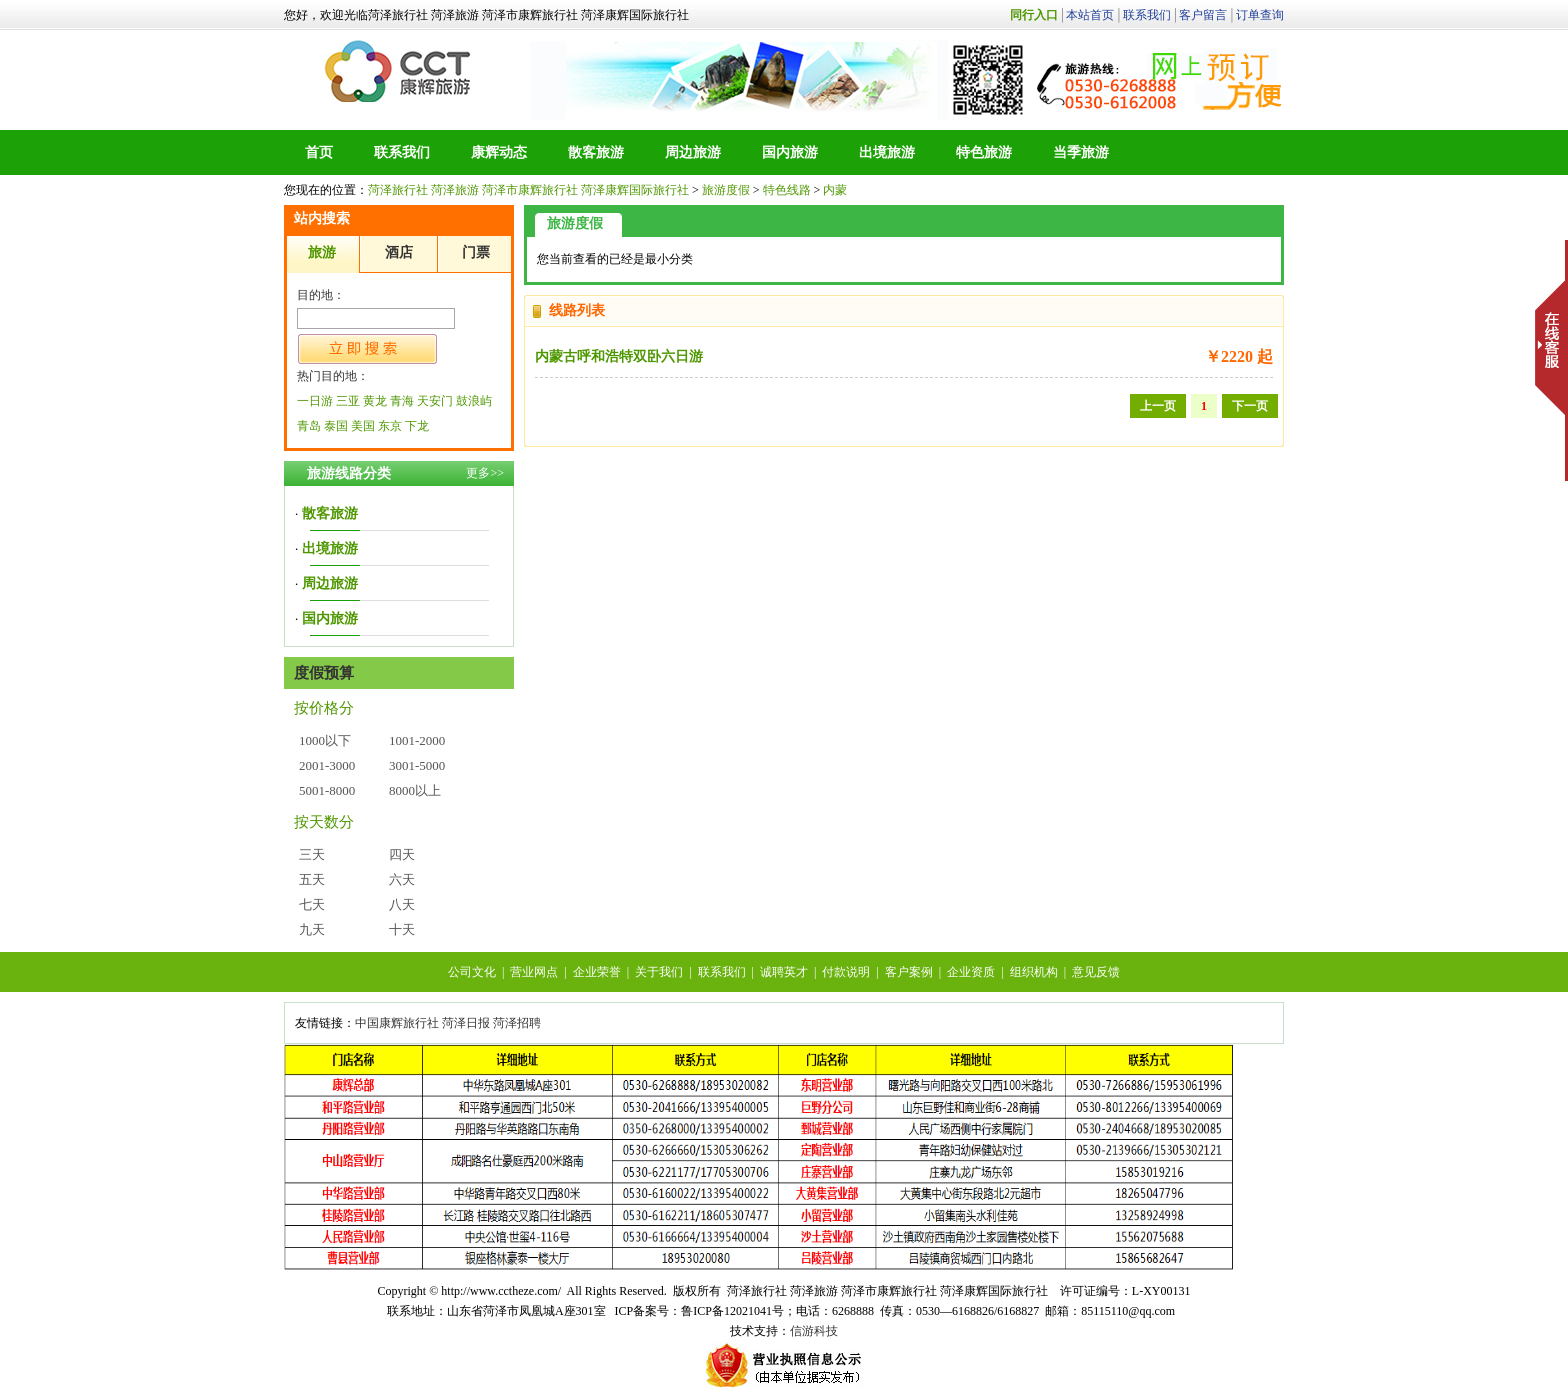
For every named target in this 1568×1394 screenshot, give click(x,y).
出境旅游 (887, 152)
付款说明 (846, 972)
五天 (312, 879)
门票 (476, 252)
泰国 (336, 426)
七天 (312, 904)
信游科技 (814, 1331)
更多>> (485, 473)
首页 (319, 152)
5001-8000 (327, 790)
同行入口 (1034, 15)
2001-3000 (327, 765)
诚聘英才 (784, 972)
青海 (402, 401)
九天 (312, 929)
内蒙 (835, 190)
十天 (402, 929)
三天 (312, 854)
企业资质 (971, 972)
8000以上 (415, 790)
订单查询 (1260, 15)
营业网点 (534, 972)
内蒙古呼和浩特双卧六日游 (619, 356)
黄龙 (375, 401)
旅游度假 (726, 190)
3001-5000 (417, 765)
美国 (363, 426)
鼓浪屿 (474, 401)
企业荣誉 (597, 972)
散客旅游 (596, 152)
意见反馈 (1096, 972)
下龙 (417, 426)
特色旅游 (984, 152)
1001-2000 (417, 740)
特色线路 (787, 190)
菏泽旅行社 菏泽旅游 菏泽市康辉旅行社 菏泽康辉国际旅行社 (399, 71)
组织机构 (1034, 972)
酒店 (399, 252)
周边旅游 (693, 152)
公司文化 (472, 972)
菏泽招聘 (517, 1023)
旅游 (322, 252)
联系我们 (1147, 15)
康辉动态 (499, 152)
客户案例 (909, 972)
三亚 (348, 401)
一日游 (315, 401)
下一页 (1250, 406)
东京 (390, 426)
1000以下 (325, 740)
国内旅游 (790, 152)
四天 (402, 854)
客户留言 (1203, 15)
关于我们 (659, 972)
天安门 (435, 401)
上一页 (1158, 406)
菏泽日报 (466, 1023)
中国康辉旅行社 (397, 1023)
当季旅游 (1081, 152)
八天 (402, 904)
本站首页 (1090, 15)
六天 (402, 879)
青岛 (309, 426)
